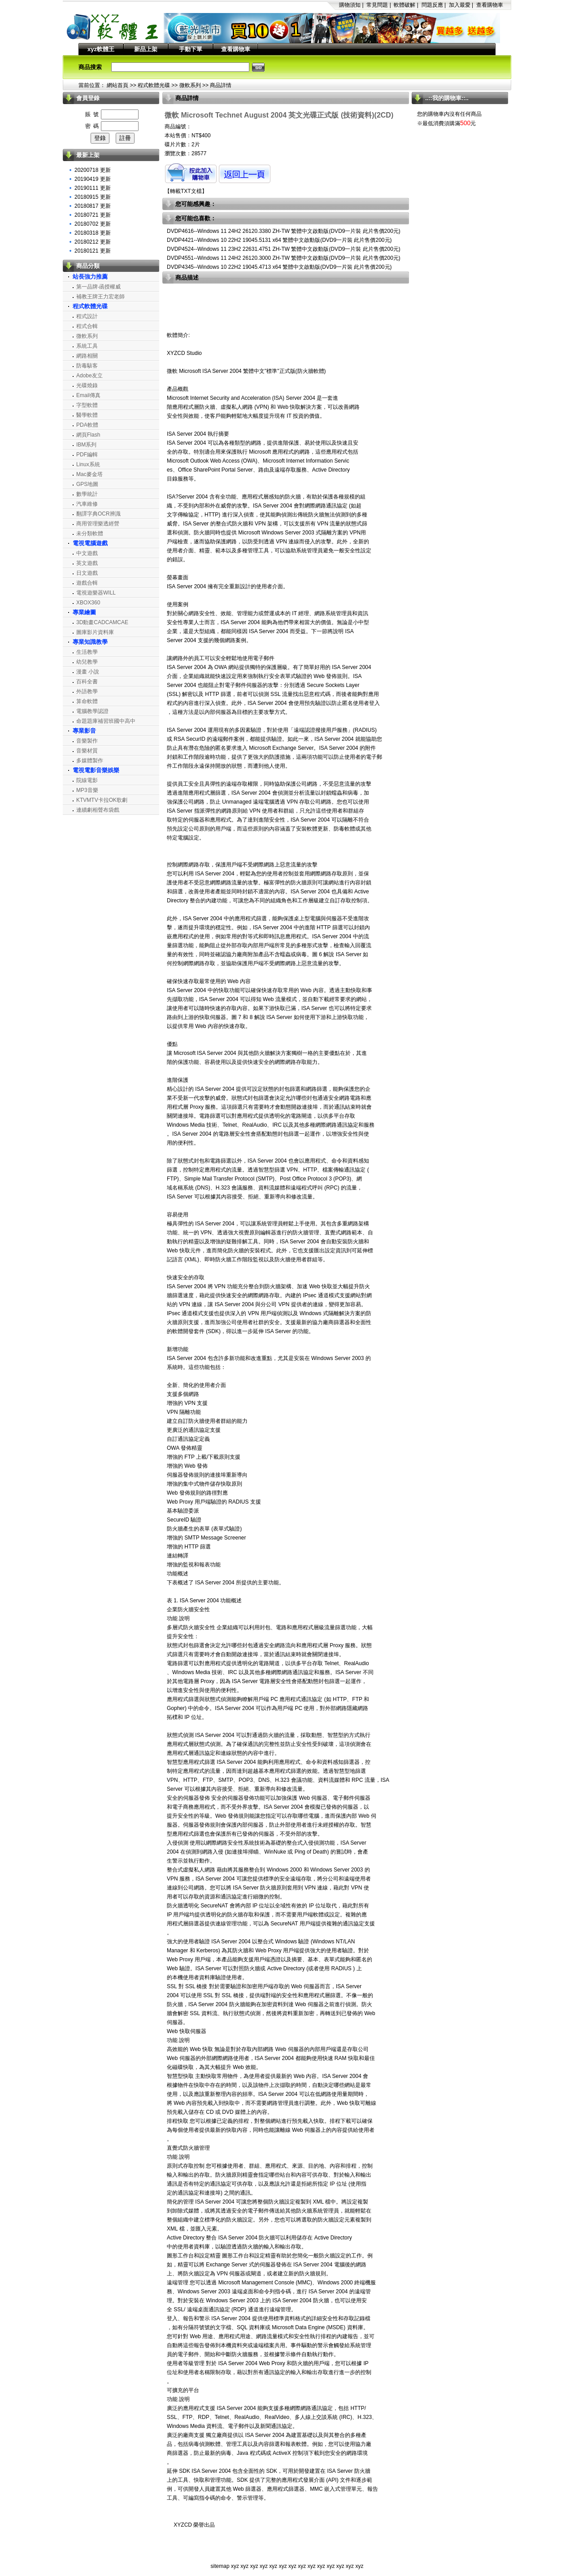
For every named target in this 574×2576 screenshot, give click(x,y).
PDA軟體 (87, 425)
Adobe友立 (89, 375)
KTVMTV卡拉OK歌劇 (101, 800)
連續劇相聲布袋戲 (97, 810)
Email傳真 (88, 395)
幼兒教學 (87, 662)
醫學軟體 (87, 415)
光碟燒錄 (87, 385)
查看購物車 (489, 5)
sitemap (220, 2566)
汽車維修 (87, 504)
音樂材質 (87, 751)
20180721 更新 (92, 215)
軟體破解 (404, 5)
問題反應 (432, 5)
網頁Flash (88, 435)
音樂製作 (87, 741)
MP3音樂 (87, 790)
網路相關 (87, 356)
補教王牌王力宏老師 (100, 296)
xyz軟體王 (100, 49)
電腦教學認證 (92, 711)
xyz (235, 2566)
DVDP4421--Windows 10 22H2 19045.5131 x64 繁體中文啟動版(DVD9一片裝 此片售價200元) (279, 240)
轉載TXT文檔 (186, 191)
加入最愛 (459, 5)
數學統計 (87, 494)
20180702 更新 (92, 224)
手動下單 (190, 49)
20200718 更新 (92, 170)
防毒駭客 (87, 366)
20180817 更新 (92, 206)
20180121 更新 (92, 251)
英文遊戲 (87, 563)
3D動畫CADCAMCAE (102, 622)
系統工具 (87, 346)
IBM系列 (86, 445)
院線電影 (87, 780)
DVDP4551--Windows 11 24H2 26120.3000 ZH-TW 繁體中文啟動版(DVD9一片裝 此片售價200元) (283, 258)
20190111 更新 (92, 188)
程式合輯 (87, 326)
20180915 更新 (92, 197)
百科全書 (87, 681)
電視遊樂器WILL (96, 593)
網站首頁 (117, 85)
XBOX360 (88, 602)
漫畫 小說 (87, 672)
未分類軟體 (89, 533)
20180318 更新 (92, 233)
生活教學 (87, 652)
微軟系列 (190, 85)
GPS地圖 (87, 484)
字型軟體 (87, 405)
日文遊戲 (87, 573)
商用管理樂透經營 (97, 523)
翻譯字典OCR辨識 (98, 514)
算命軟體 (87, 701)
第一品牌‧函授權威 (98, 287)
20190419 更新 (92, 179)
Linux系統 (88, 464)
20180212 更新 (92, 242)
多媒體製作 (89, 760)
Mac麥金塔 (89, 474)
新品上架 (145, 49)
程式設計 (87, 316)
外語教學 (87, 691)
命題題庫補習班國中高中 (105, 721)
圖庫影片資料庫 (95, 632)
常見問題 (377, 5)
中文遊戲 (87, 553)
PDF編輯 (87, 454)
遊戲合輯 (87, 583)
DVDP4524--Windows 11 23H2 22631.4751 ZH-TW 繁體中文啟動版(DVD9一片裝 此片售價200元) (283, 249)
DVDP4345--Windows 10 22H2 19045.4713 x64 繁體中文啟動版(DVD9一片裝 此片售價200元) (279, 267)
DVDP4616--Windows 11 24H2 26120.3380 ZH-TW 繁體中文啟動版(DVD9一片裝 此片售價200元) (283, 231)
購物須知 (350, 5)
